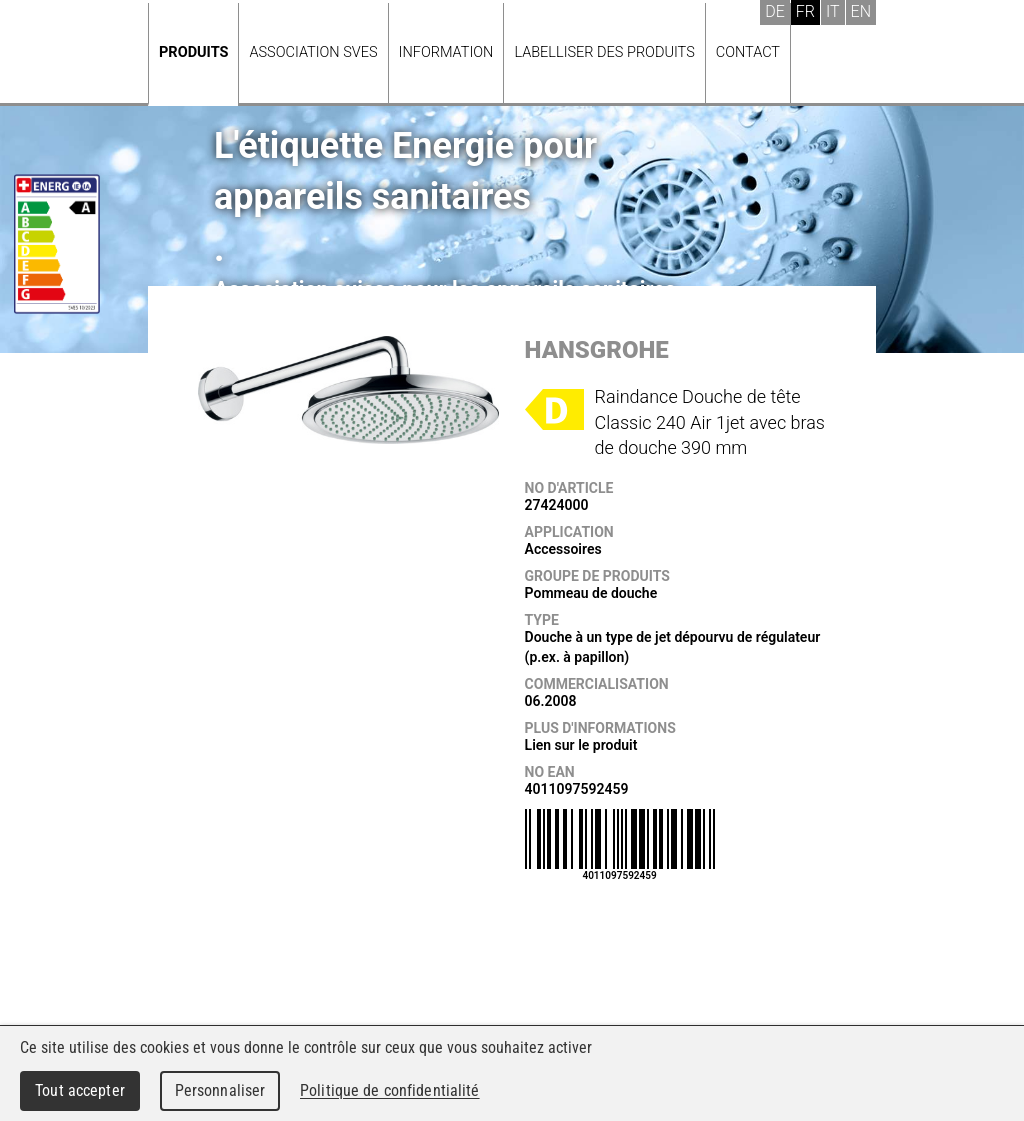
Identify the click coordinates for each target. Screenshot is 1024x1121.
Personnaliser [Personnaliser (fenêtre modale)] (220, 1090)
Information (446, 52)
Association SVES (313, 52)
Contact (748, 52)
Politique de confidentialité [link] (390, 1090)
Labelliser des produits (604, 52)
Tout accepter (80, 1090)
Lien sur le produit (581, 745)
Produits (193, 52)
